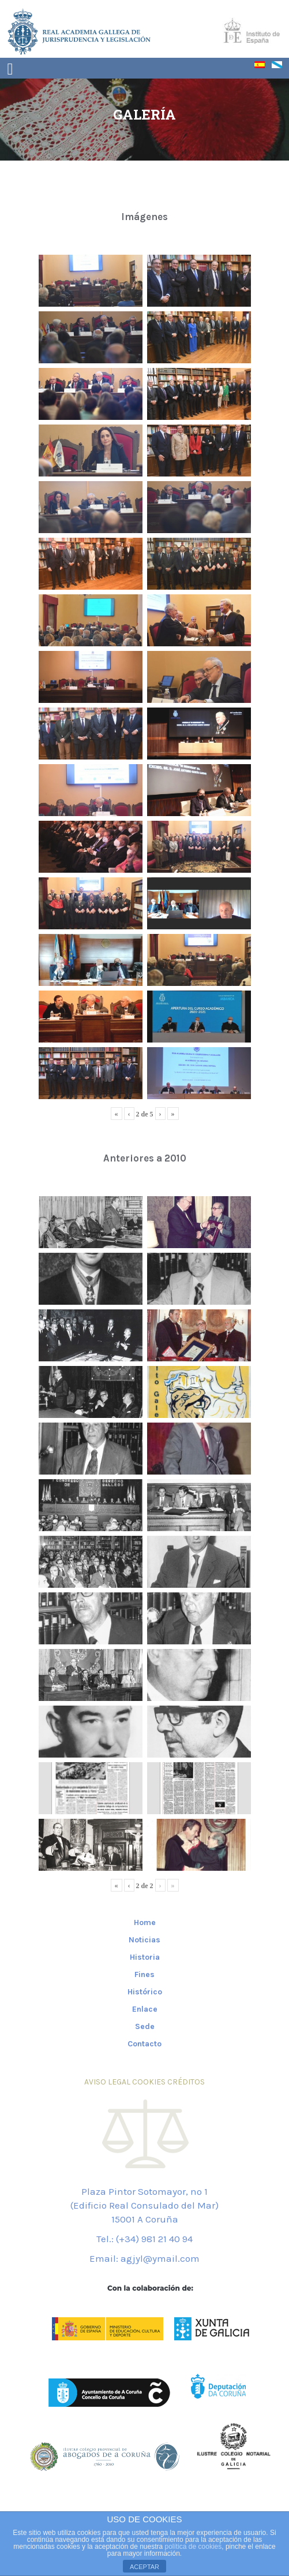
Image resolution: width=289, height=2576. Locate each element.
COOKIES (149, 2082)
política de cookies (193, 2547)
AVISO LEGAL (107, 2082)
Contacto (144, 2044)
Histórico (144, 1992)
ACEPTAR (144, 2566)
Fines (144, 1974)
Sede (145, 2026)
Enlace (144, 2009)
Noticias (144, 1940)
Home (145, 1922)
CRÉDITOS (186, 2082)
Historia (145, 1957)
